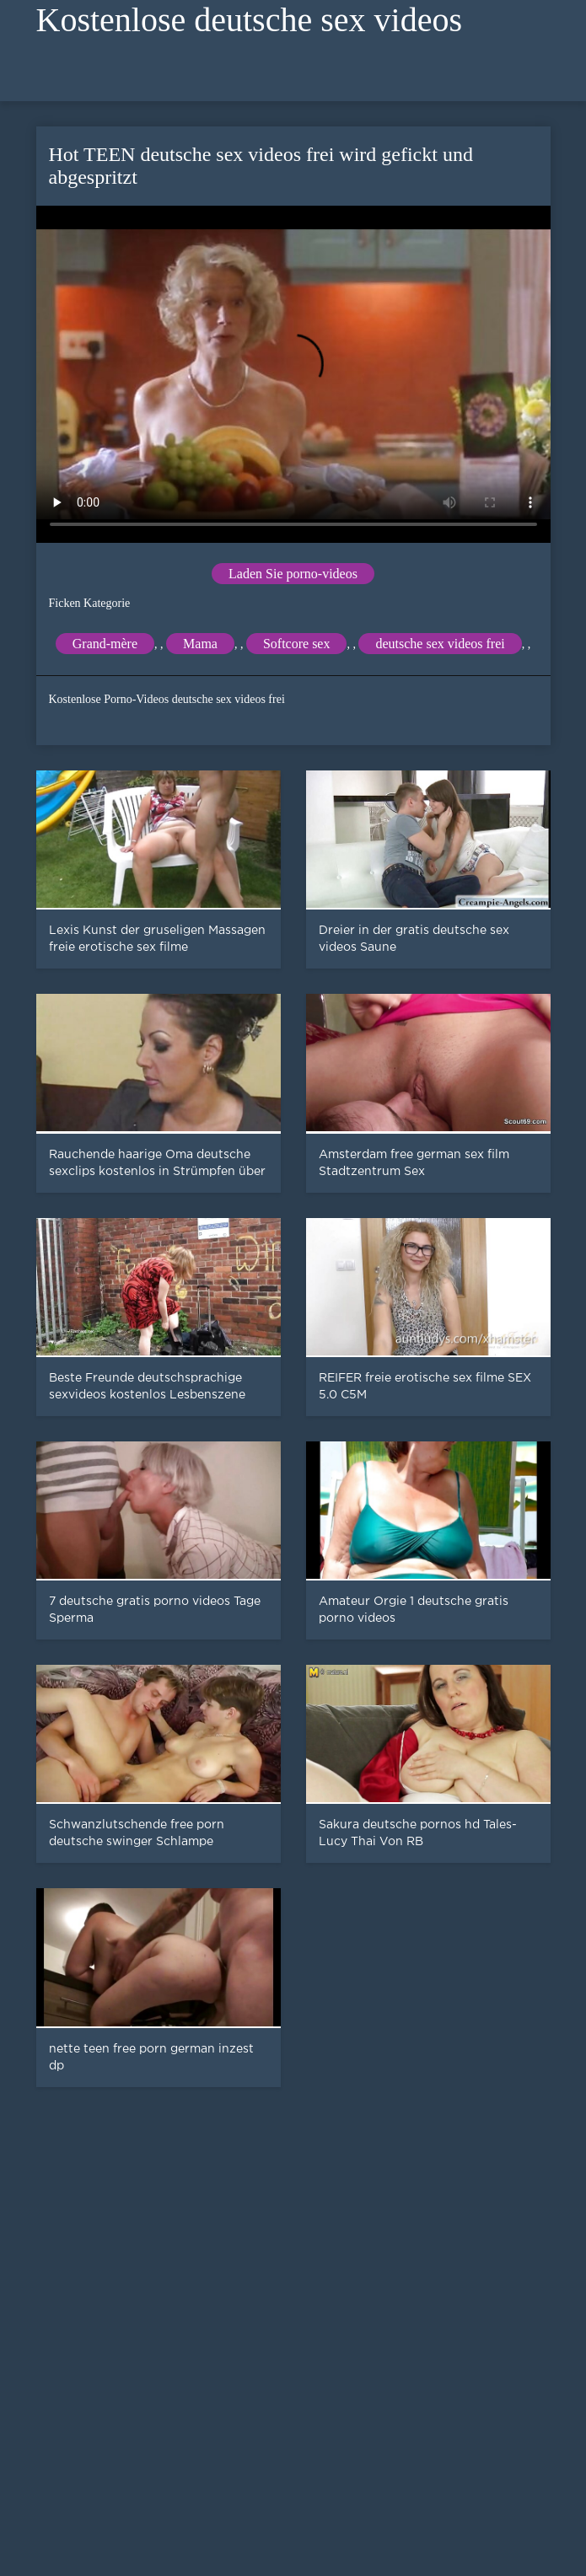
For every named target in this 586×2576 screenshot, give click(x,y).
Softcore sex (297, 643)
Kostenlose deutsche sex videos (249, 20)
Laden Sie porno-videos (293, 573)
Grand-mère (105, 643)
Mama (200, 643)
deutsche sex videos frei (439, 643)
